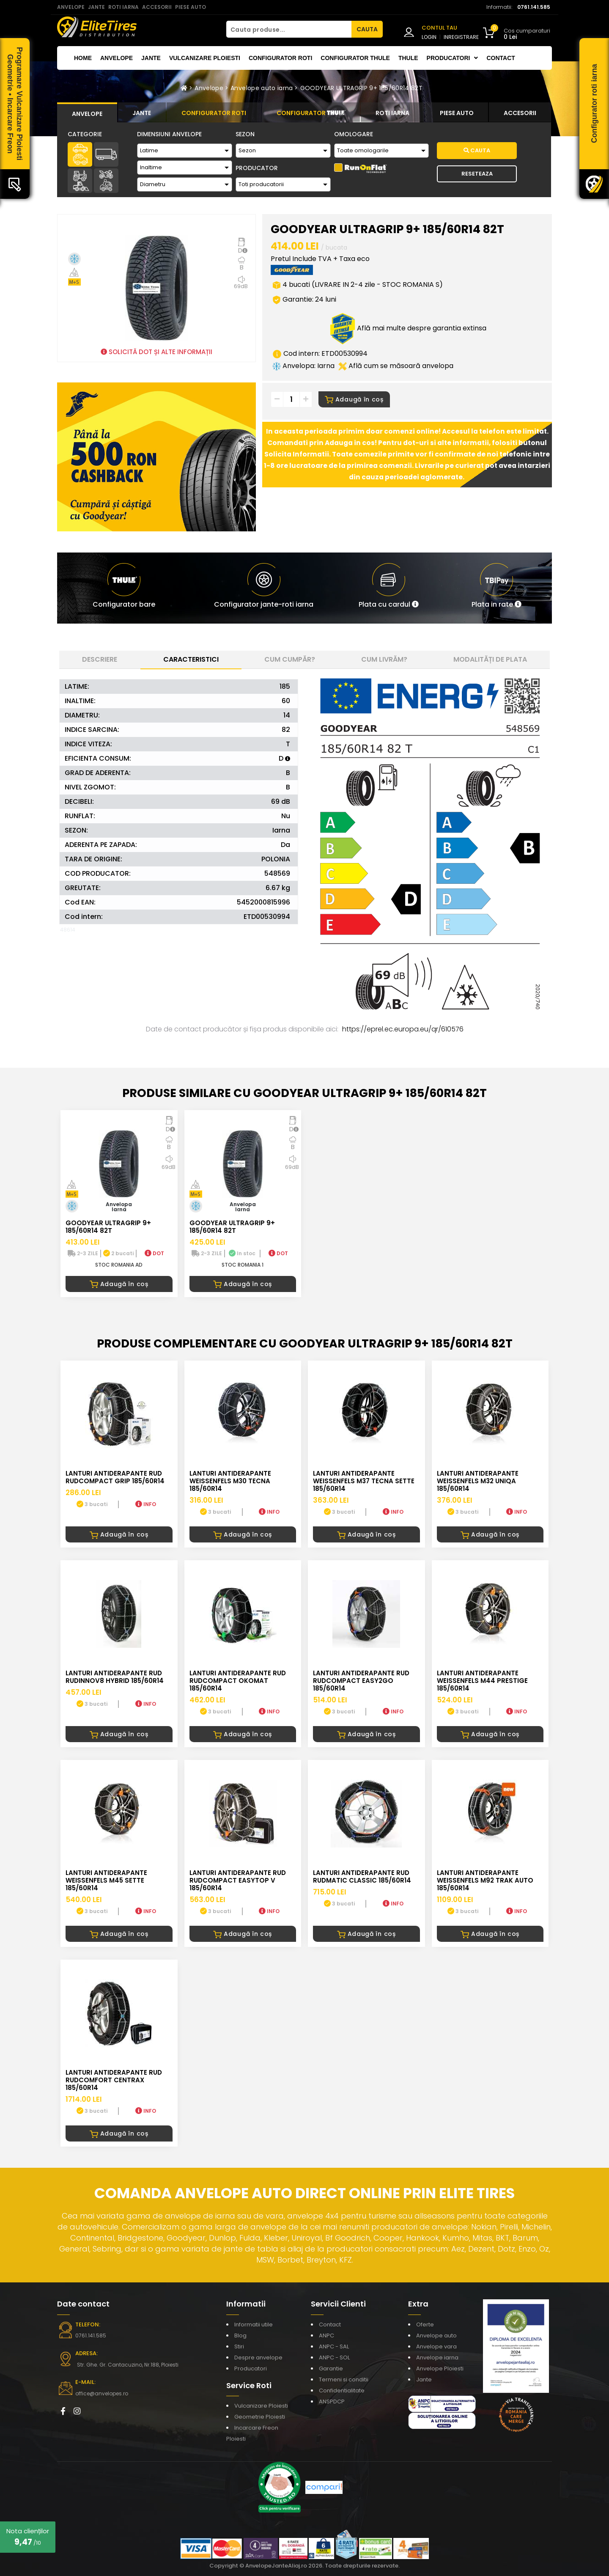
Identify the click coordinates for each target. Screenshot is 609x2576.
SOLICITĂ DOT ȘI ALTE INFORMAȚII (156, 351)
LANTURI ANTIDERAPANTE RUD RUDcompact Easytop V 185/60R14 (237, 1880)
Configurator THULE (355, 58)
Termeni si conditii (343, 2379)
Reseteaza (477, 174)
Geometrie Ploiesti (259, 2417)
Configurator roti (280, 58)
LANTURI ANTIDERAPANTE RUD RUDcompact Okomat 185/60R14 (237, 1681)
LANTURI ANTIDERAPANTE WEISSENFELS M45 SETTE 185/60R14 (106, 1880)
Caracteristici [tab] (191, 659)
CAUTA (367, 29)
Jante (151, 58)
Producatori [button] (452, 58)
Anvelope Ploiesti (440, 2368)
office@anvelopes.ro (101, 2393)
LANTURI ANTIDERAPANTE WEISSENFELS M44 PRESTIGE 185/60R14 (482, 1681)
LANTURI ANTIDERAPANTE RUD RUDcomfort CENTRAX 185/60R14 (114, 2080)
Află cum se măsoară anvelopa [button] (395, 366)
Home (83, 58)
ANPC (326, 2335)
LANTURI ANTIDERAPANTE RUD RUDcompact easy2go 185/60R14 (361, 1681)
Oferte (425, 2324)
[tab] (87, 112)
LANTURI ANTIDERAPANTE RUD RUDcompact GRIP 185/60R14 (115, 1477)
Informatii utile (253, 2324)
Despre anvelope (258, 2357)
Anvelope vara (436, 2346)
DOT (154, 1253)
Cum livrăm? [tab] (384, 659)
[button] (389, 588)
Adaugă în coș (354, 399)
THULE (408, 58)
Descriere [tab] (99, 659)
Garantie (331, 2368)
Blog (240, 2335)
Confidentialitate (342, 2390)
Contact (500, 58)
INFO (145, 1504)
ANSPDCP (332, 2401)
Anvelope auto (436, 2335)
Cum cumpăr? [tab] (289, 659)
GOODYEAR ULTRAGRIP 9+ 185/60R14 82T (361, 88)
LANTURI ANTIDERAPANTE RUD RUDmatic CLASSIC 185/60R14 (362, 1876)
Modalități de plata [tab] (490, 659)
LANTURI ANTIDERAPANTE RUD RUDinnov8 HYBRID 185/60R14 (115, 1677)
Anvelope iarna (437, 2357)
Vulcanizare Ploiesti (204, 58)
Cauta (477, 150)
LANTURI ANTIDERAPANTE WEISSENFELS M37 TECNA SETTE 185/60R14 (363, 1481)
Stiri (239, 2346)
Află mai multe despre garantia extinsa (408, 328)
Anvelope (116, 58)
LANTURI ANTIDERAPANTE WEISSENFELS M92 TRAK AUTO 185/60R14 (485, 1880)
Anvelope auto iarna (261, 88)
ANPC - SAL (334, 2346)
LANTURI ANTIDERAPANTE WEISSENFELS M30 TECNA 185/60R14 (230, 1481)
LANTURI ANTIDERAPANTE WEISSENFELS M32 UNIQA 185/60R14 (477, 1481)
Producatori (250, 2368)
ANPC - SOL (334, 2357)
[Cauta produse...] (288, 29)
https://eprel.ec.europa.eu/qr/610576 (403, 1029)
